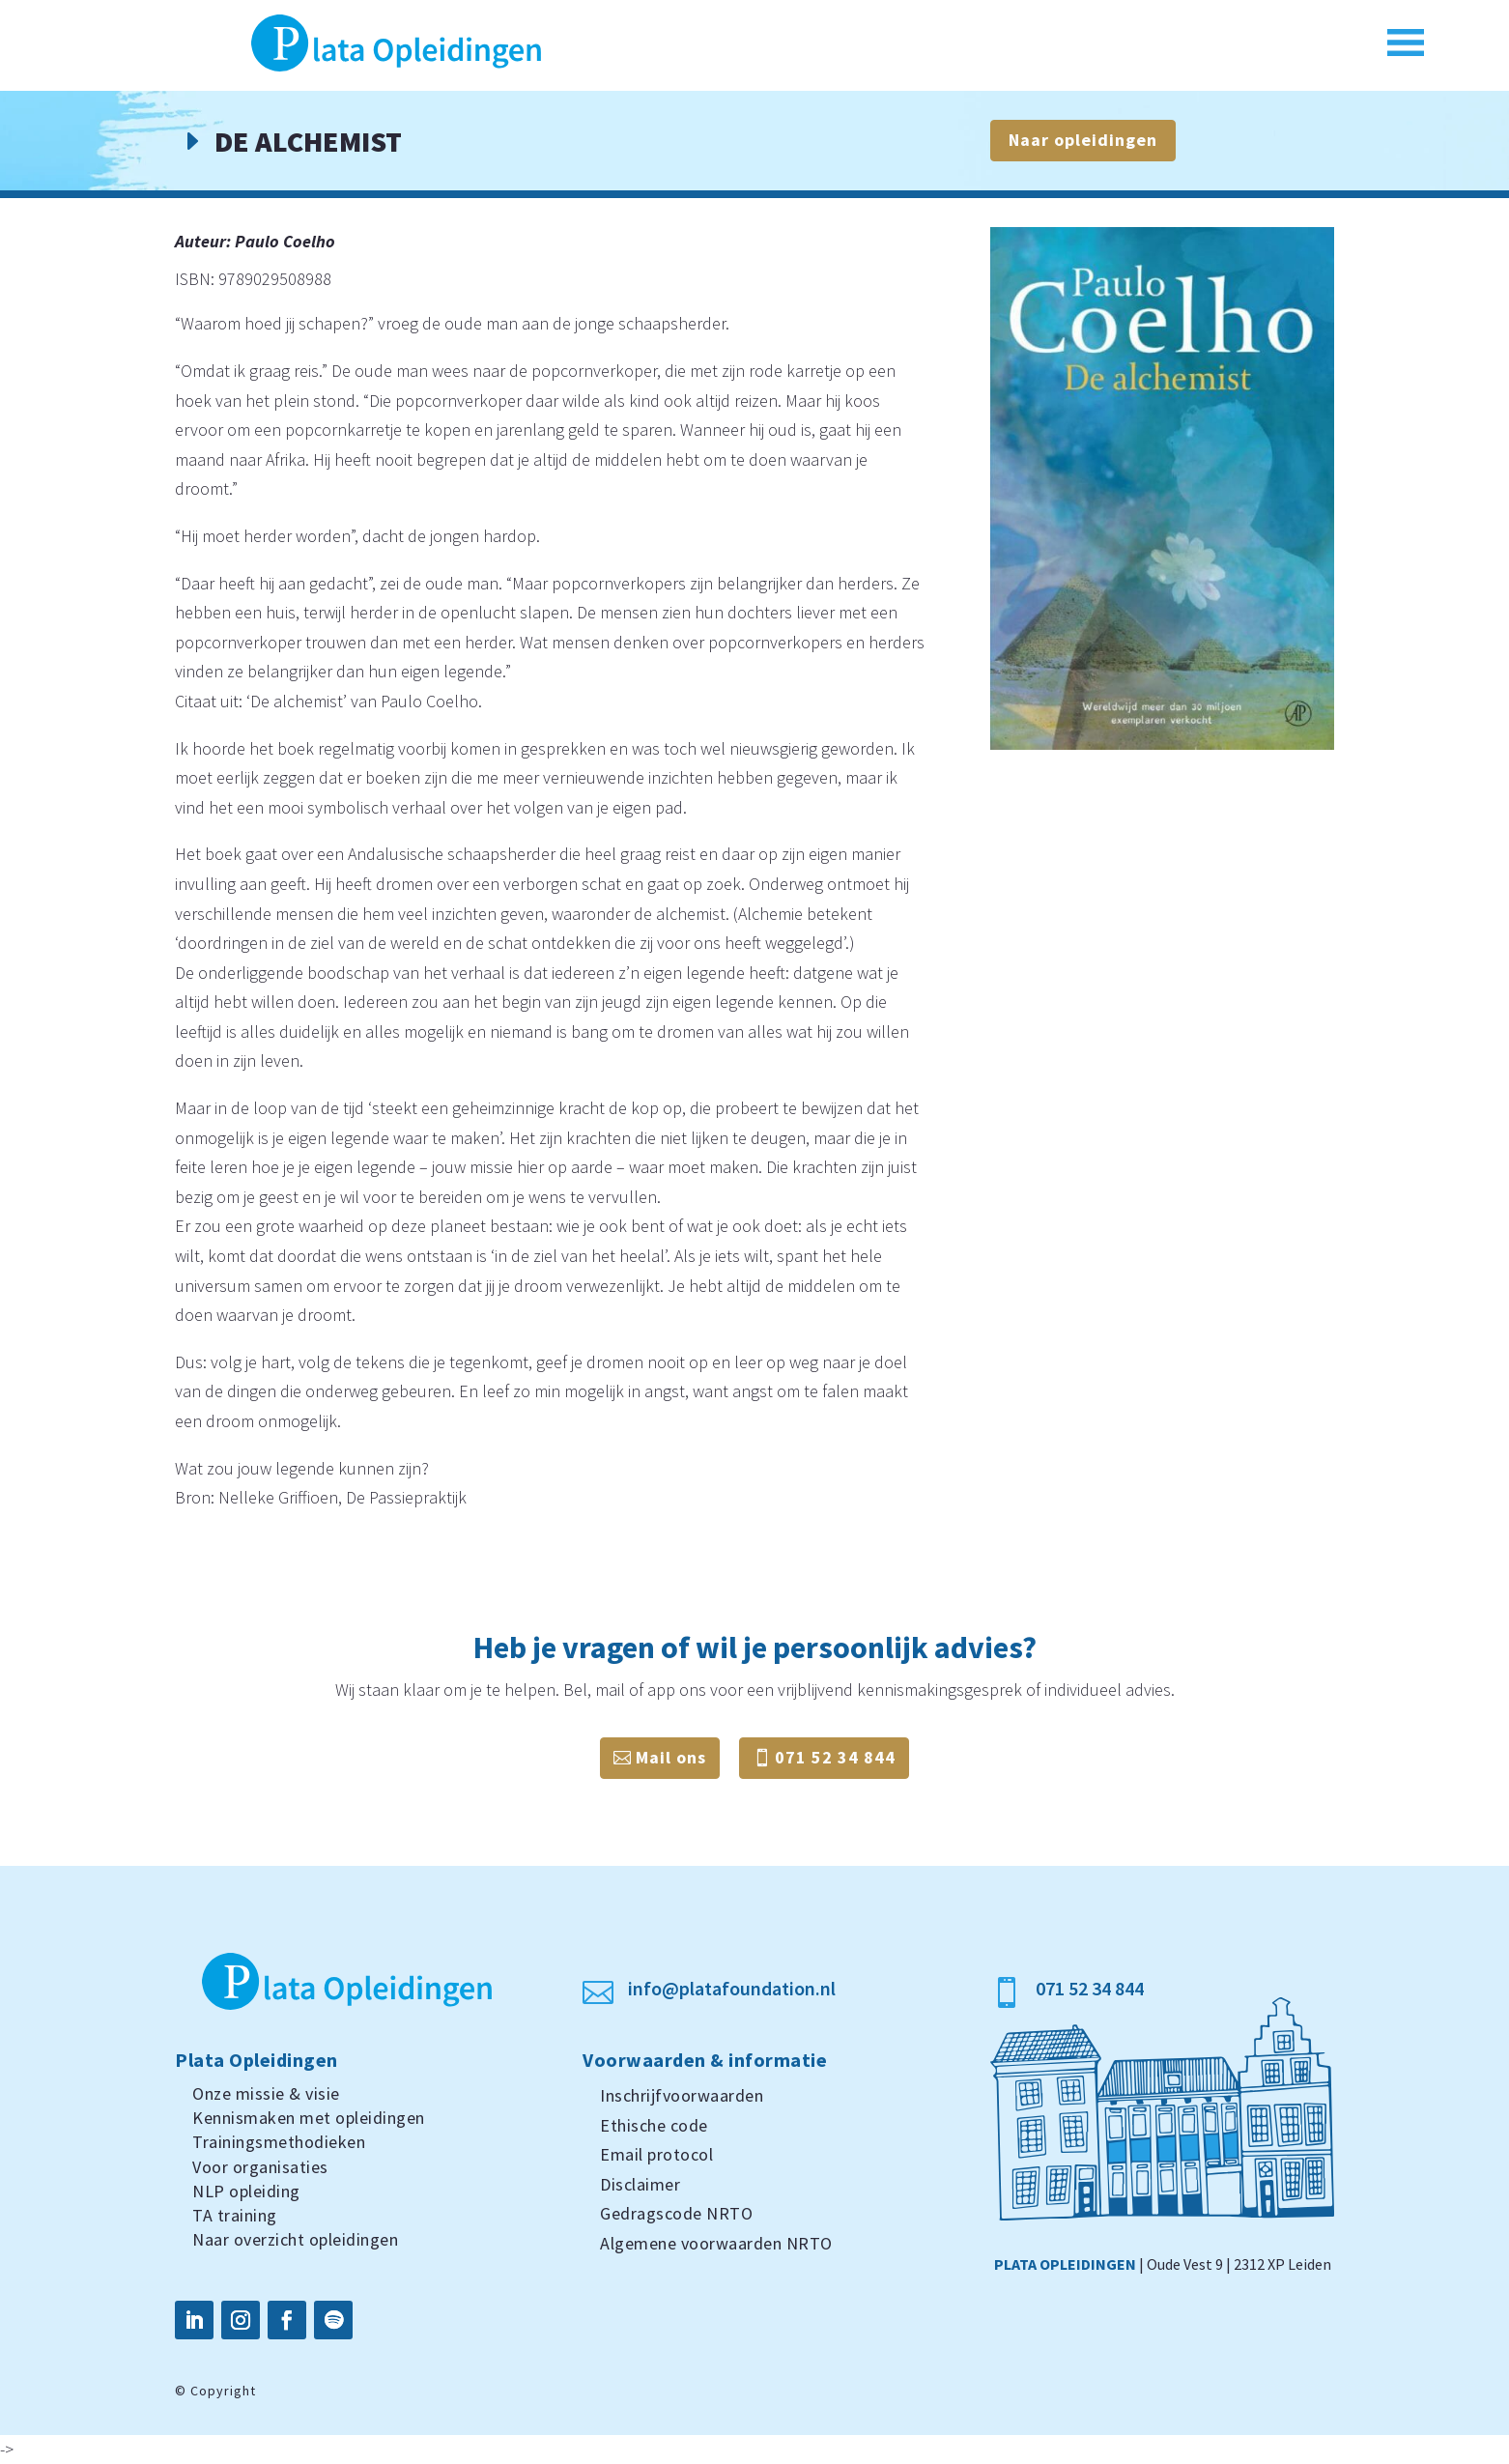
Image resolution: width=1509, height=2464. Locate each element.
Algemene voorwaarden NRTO (716, 2243)
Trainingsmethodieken (278, 2142)
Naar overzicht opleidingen (295, 2239)
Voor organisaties (260, 2167)
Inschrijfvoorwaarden (681, 2095)
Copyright (223, 2390)
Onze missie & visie (266, 2093)
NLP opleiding (246, 2191)
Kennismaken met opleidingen (308, 2117)
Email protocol (656, 2154)
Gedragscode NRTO (676, 2213)
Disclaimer (640, 2184)
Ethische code (654, 2125)
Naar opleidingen (1083, 140)
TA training (234, 2215)
